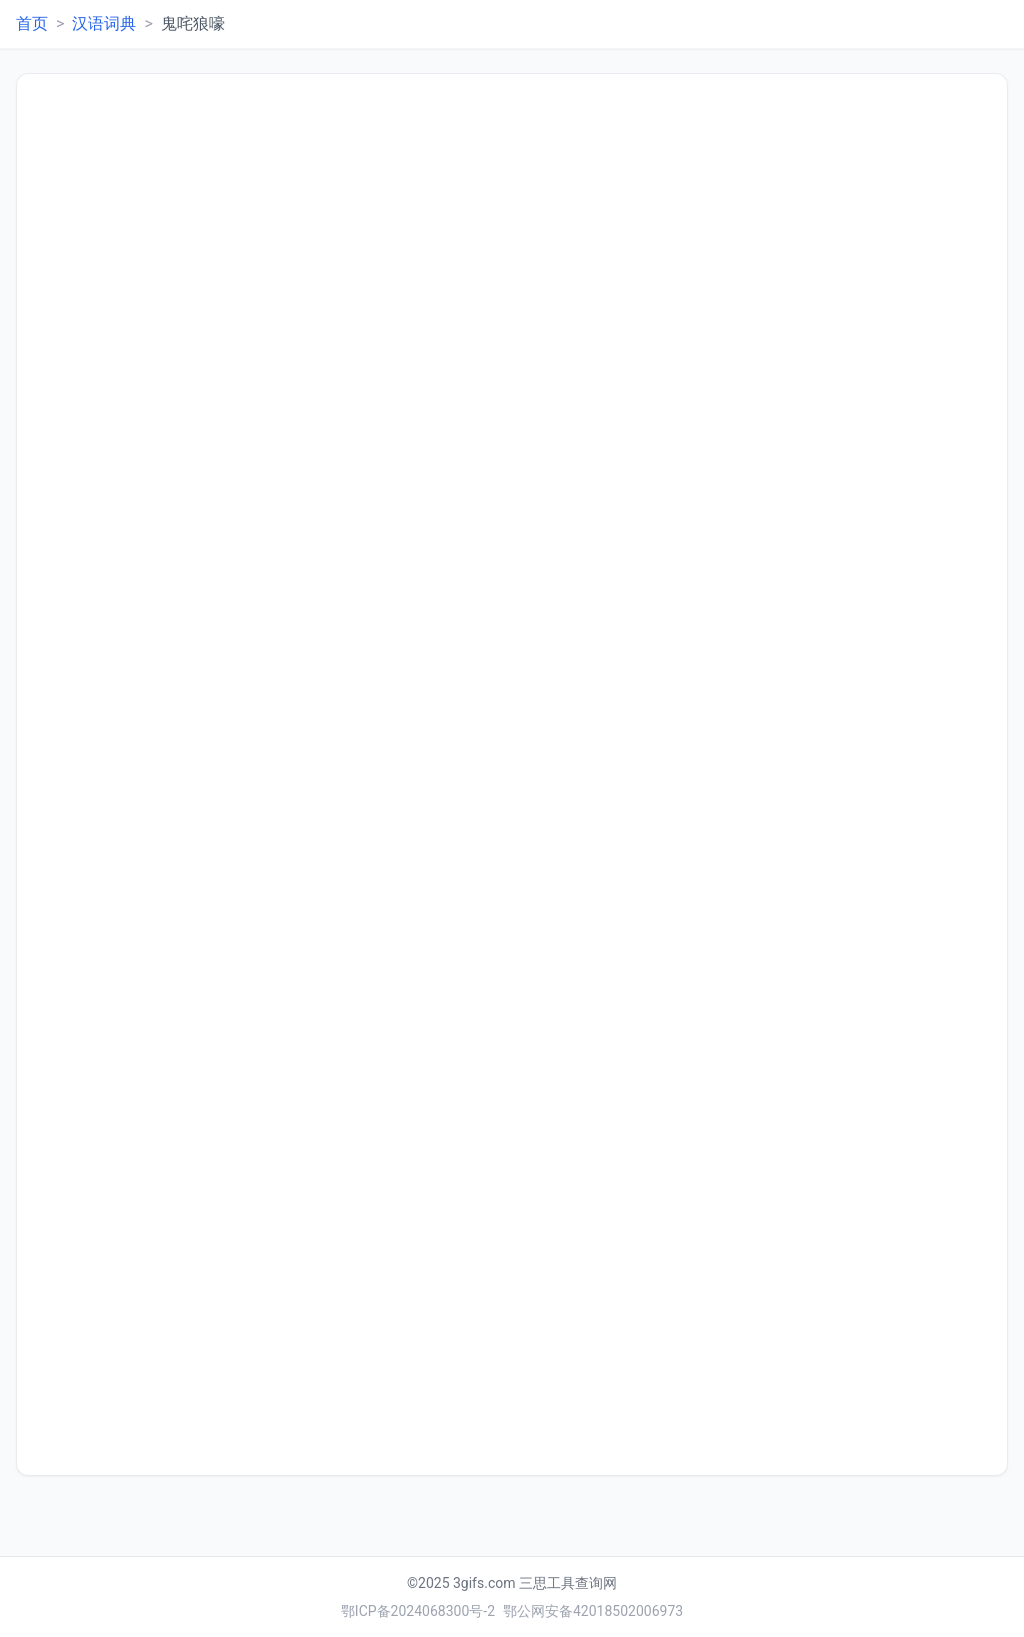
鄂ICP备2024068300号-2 (418, 1611)
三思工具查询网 (568, 1583)
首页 (32, 23)
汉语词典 (104, 23)
